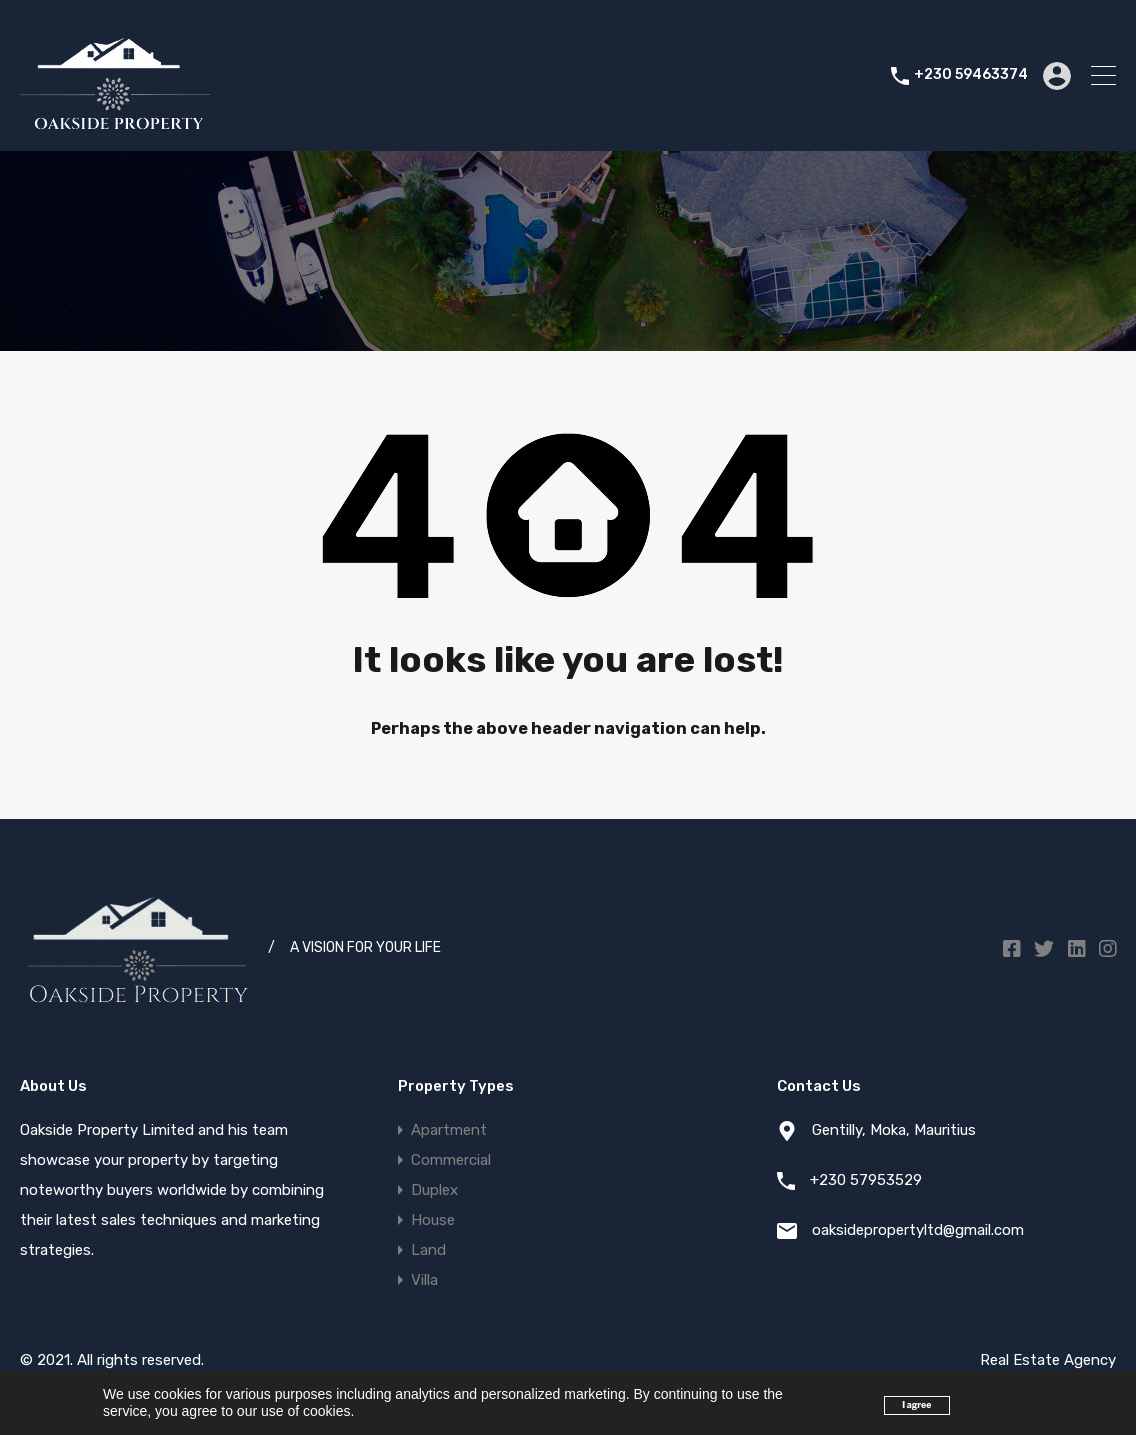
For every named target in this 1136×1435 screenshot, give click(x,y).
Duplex (434, 1190)
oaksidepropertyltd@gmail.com (918, 1230)
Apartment (449, 1130)
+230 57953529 (866, 1180)
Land (428, 1250)
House (433, 1220)
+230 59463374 (971, 75)
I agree (916, 1405)
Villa (424, 1280)
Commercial (451, 1160)
